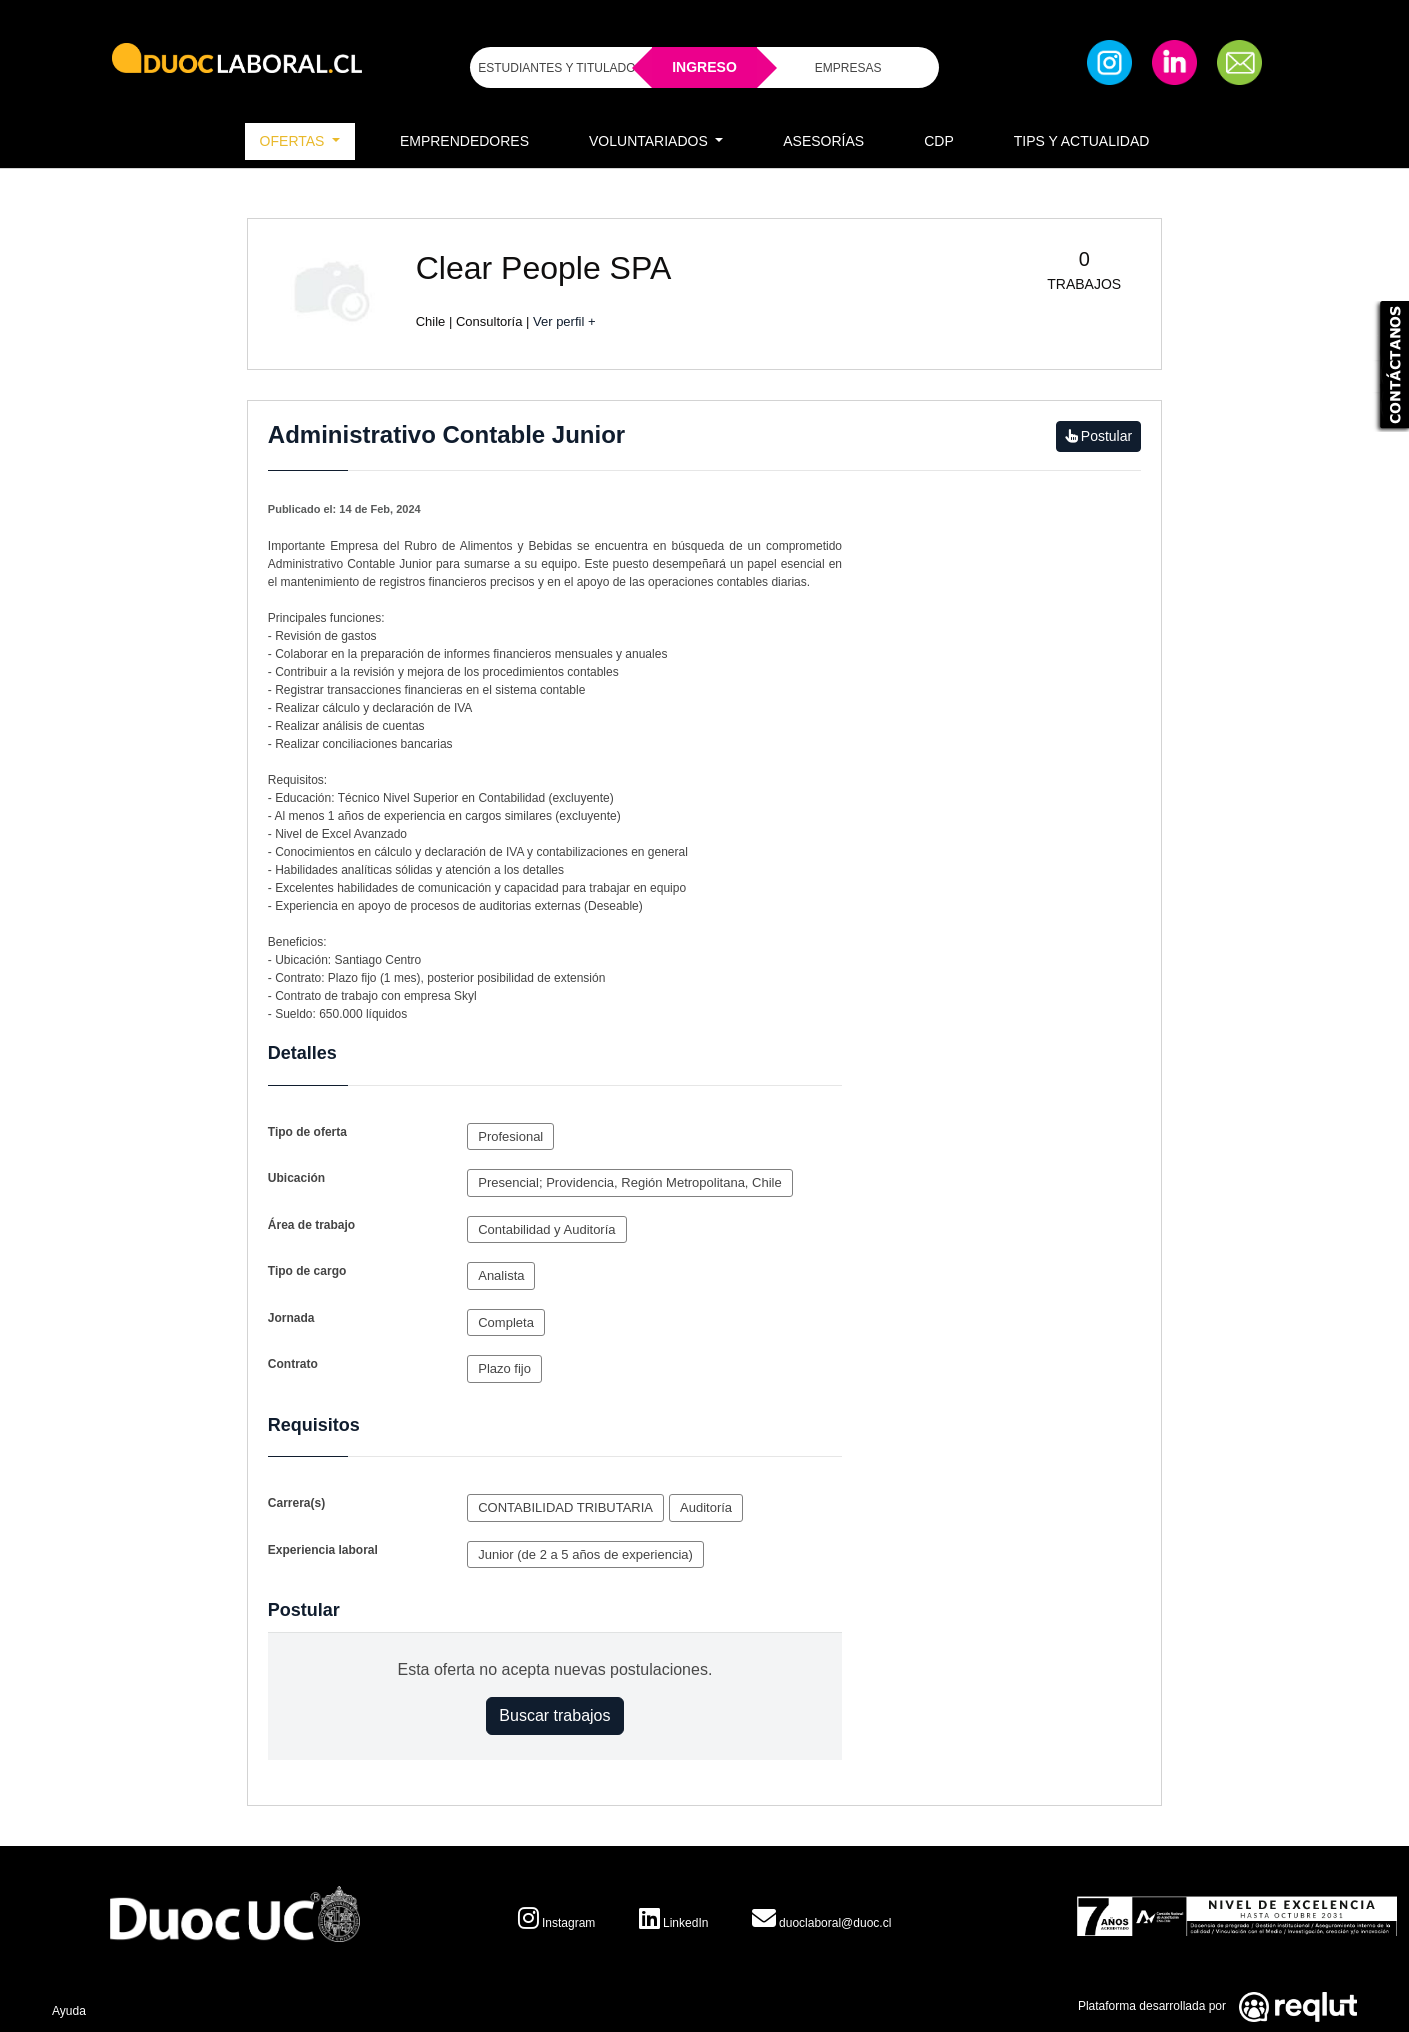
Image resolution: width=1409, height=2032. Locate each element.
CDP (939, 141)
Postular (1098, 436)
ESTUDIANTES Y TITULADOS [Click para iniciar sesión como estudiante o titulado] (560, 68)
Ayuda (69, 2011)
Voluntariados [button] (650, 141)
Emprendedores (464, 141)
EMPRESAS (848, 68)
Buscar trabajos (554, 1715)
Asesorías (823, 141)
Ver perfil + (564, 321)
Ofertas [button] (294, 141)
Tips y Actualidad (1082, 141)
